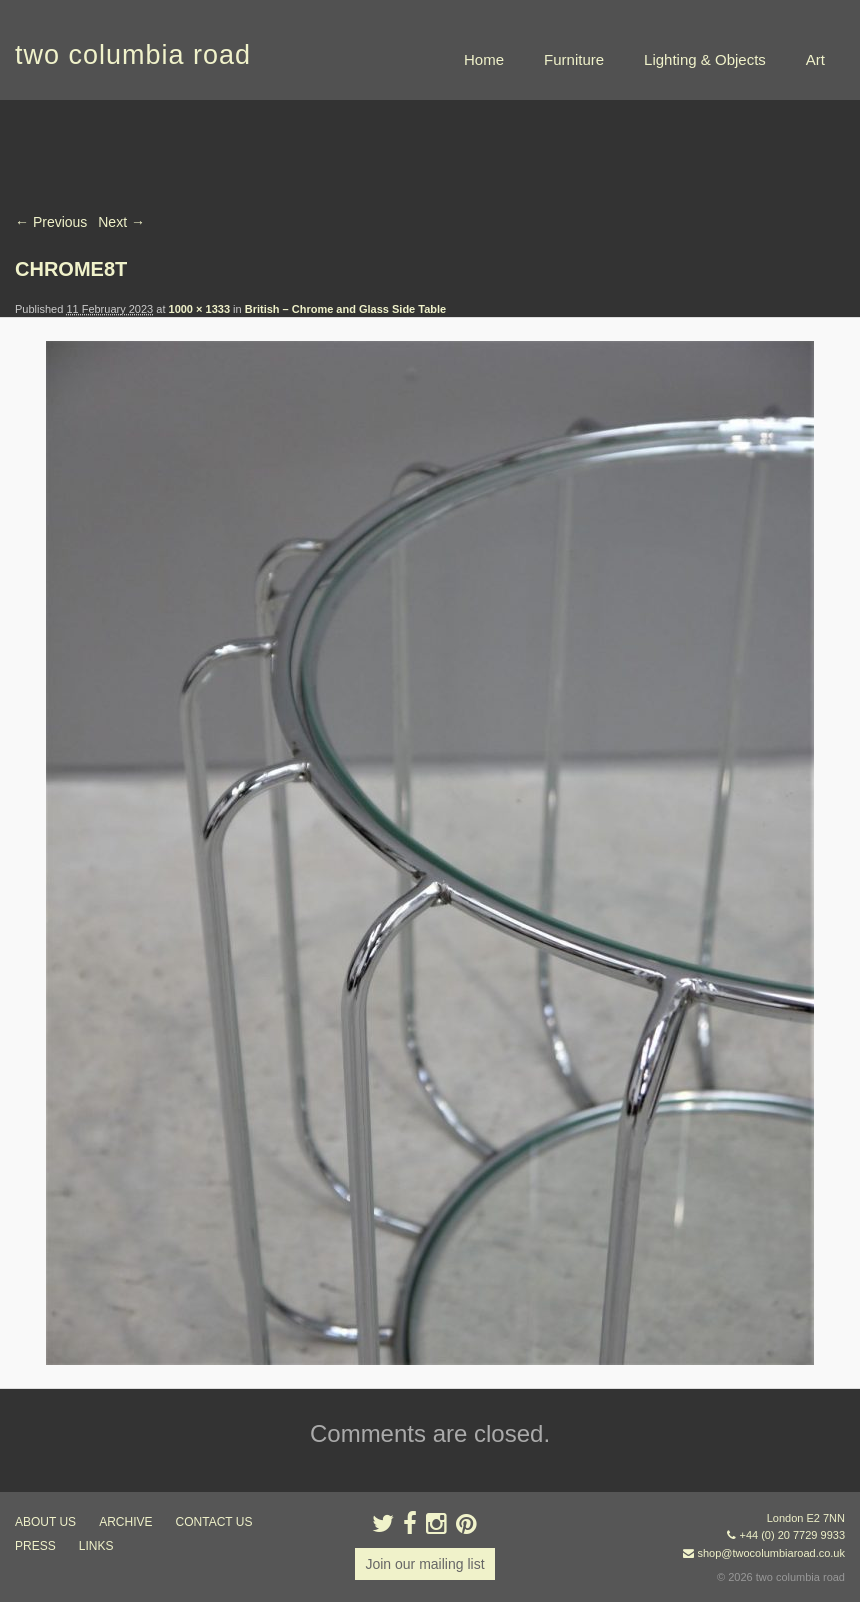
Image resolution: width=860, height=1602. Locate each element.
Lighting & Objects (705, 59)
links (96, 1546)
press (35, 1546)
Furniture (574, 59)
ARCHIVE (125, 1522)
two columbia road (133, 55)
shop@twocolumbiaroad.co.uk (771, 1553)
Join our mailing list (424, 1564)
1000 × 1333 (199, 309)
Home (484, 59)
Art (815, 59)
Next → (121, 222)
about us (45, 1522)
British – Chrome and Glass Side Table (346, 309)
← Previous (51, 222)
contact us (214, 1522)
